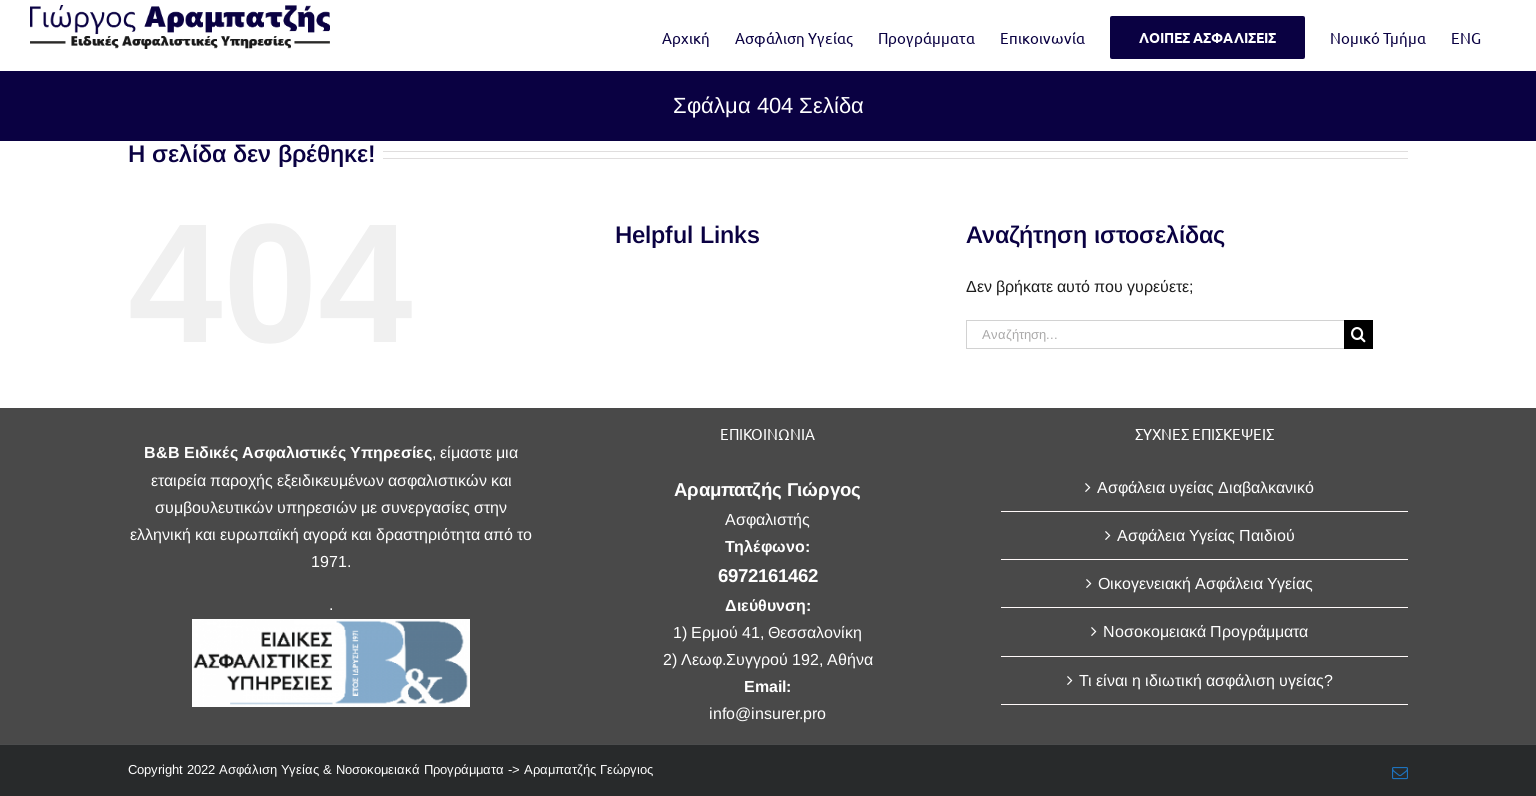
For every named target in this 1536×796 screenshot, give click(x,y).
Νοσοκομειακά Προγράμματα (1205, 631)
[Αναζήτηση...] (1155, 334)
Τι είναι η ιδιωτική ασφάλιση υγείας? (1206, 680)
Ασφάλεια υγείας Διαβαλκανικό (1205, 487)
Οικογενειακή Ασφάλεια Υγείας (1205, 583)
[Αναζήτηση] (1358, 334)
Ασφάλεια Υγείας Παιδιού (1206, 535)
